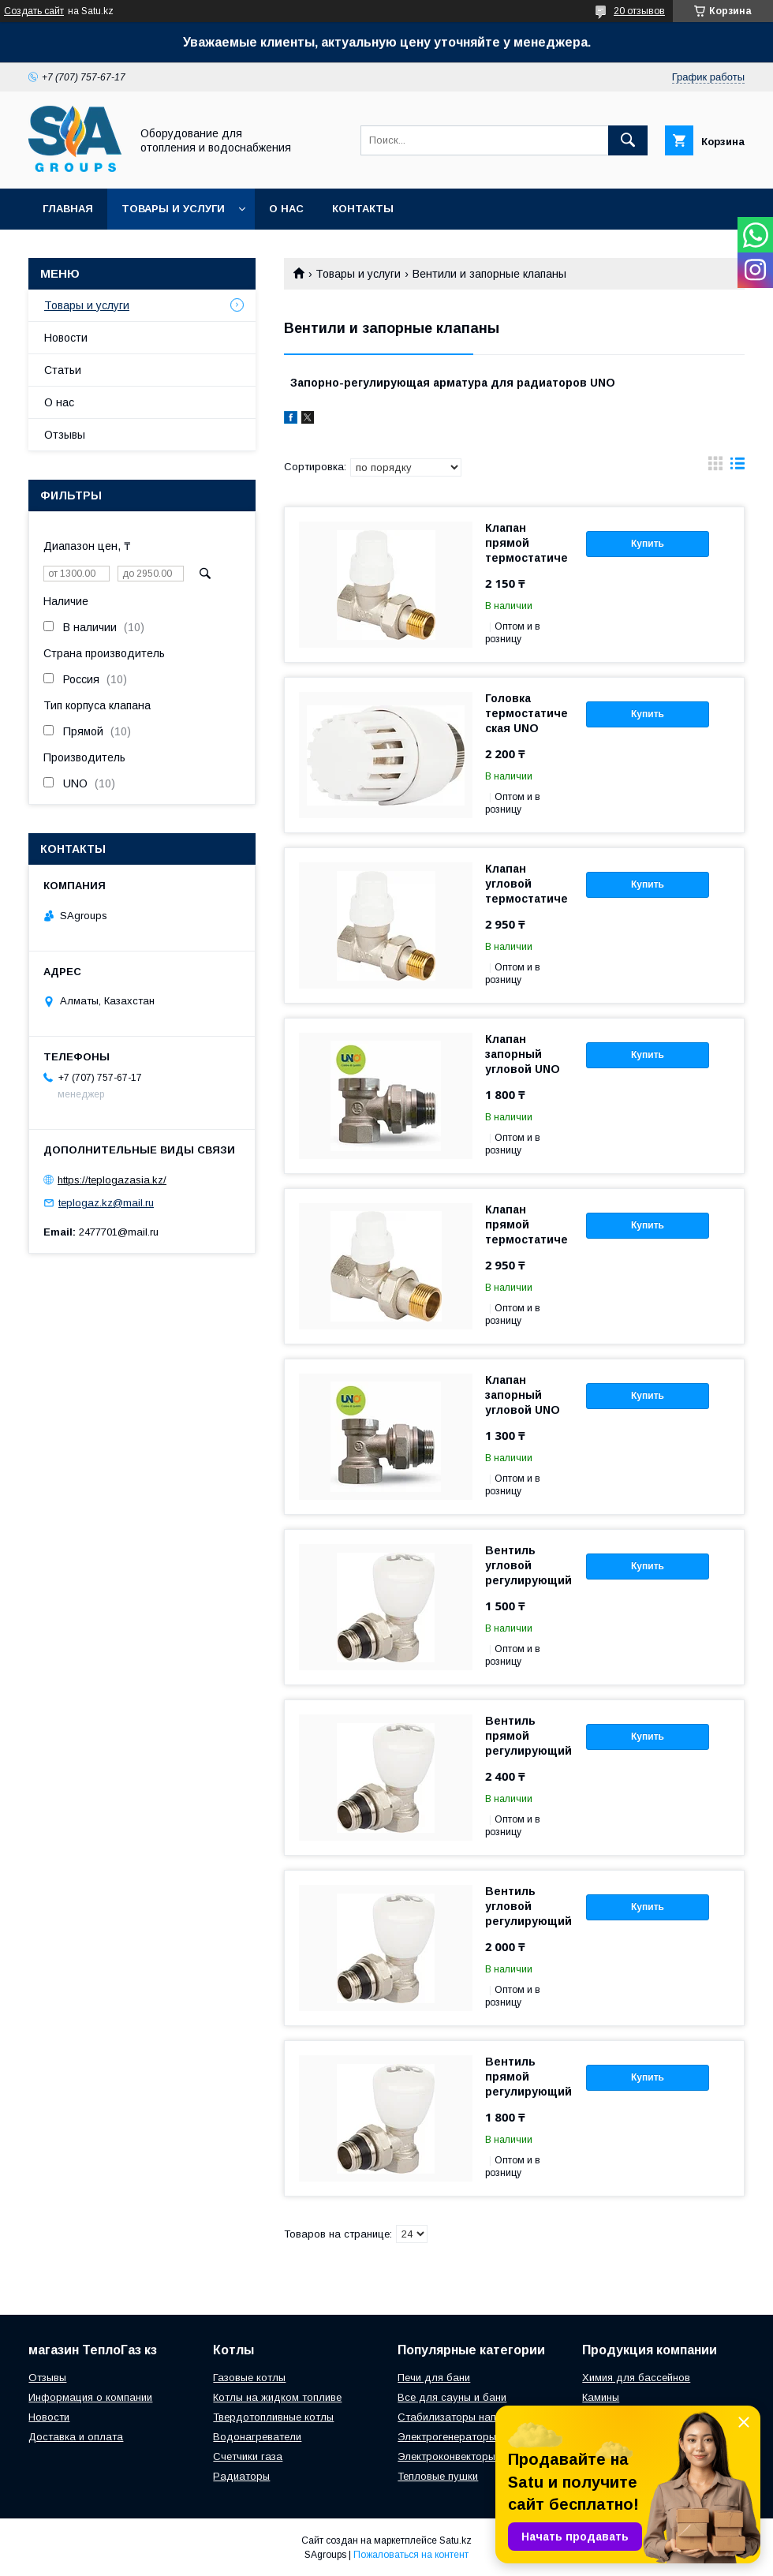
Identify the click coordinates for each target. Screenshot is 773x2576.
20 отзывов (639, 11)
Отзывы (64, 434)
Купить (647, 543)
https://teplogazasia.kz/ (112, 1180)
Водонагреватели (257, 2437)
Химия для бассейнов (636, 2377)
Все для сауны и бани (452, 2397)
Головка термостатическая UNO (526, 713)
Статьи (62, 370)
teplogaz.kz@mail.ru (106, 1203)
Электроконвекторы (446, 2456)
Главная (68, 209)
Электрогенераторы (447, 2437)
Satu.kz (455, 2540)
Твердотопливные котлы (273, 2417)
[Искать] (628, 140)
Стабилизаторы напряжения (467, 2417)
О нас (286, 209)
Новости (66, 337)
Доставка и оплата (75, 2437)
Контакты (363, 209)
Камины (600, 2397)
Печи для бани (434, 2377)
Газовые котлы (249, 2377)
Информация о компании (90, 2397)
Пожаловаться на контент (411, 2554)
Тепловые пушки (438, 2476)
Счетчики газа (247, 2456)
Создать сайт (34, 11)
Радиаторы (241, 2476)
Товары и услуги (173, 209)
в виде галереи (715, 467)
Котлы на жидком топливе (277, 2397)
